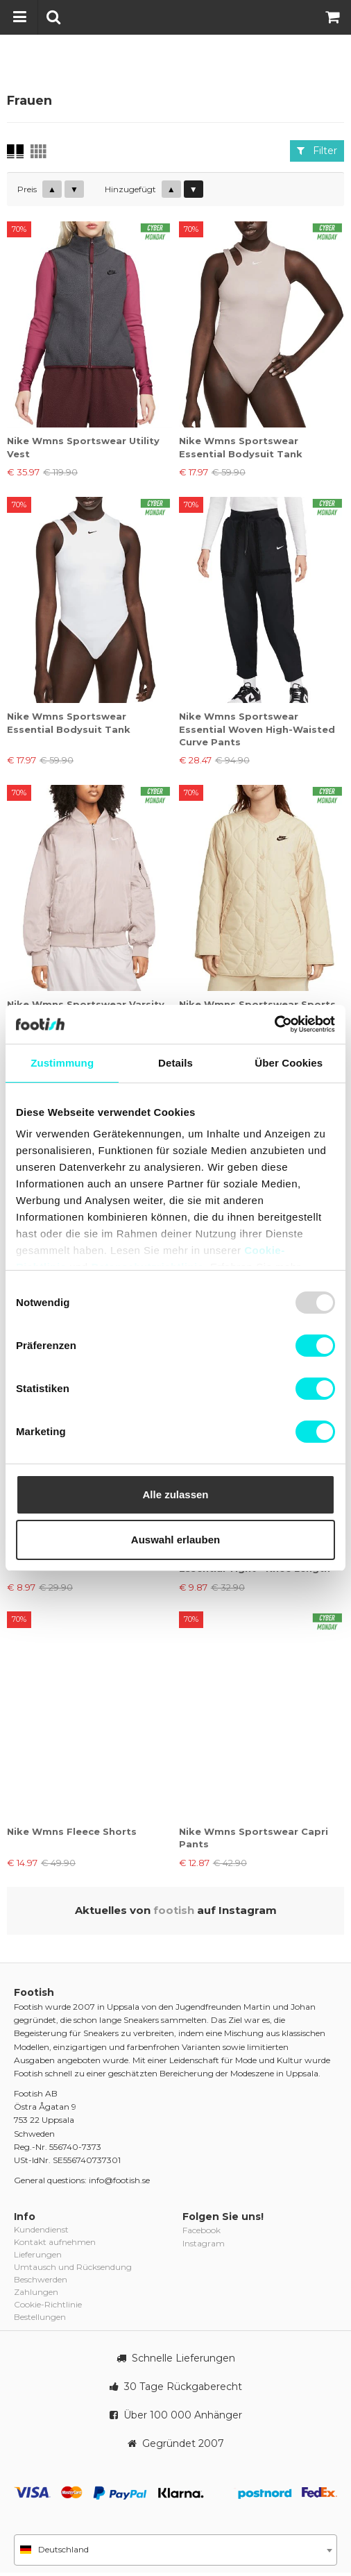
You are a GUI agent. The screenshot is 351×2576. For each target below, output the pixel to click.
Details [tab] (175, 1063)
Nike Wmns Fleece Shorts (72, 1831)
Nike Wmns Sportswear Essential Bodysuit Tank (240, 447)
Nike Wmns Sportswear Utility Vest (83, 447)
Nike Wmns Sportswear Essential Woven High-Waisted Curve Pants (257, 729)
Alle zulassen (175, 1494)
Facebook (201, 2230)
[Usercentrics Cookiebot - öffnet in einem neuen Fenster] (274, 1024)
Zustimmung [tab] (62, 1063)
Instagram (203, 2243)
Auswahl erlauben (175, 1539)
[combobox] (175, 2550)
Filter (317, 150)
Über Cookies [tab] (289, 1063)
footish (173, 1910)
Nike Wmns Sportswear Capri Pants (253, 1837)
